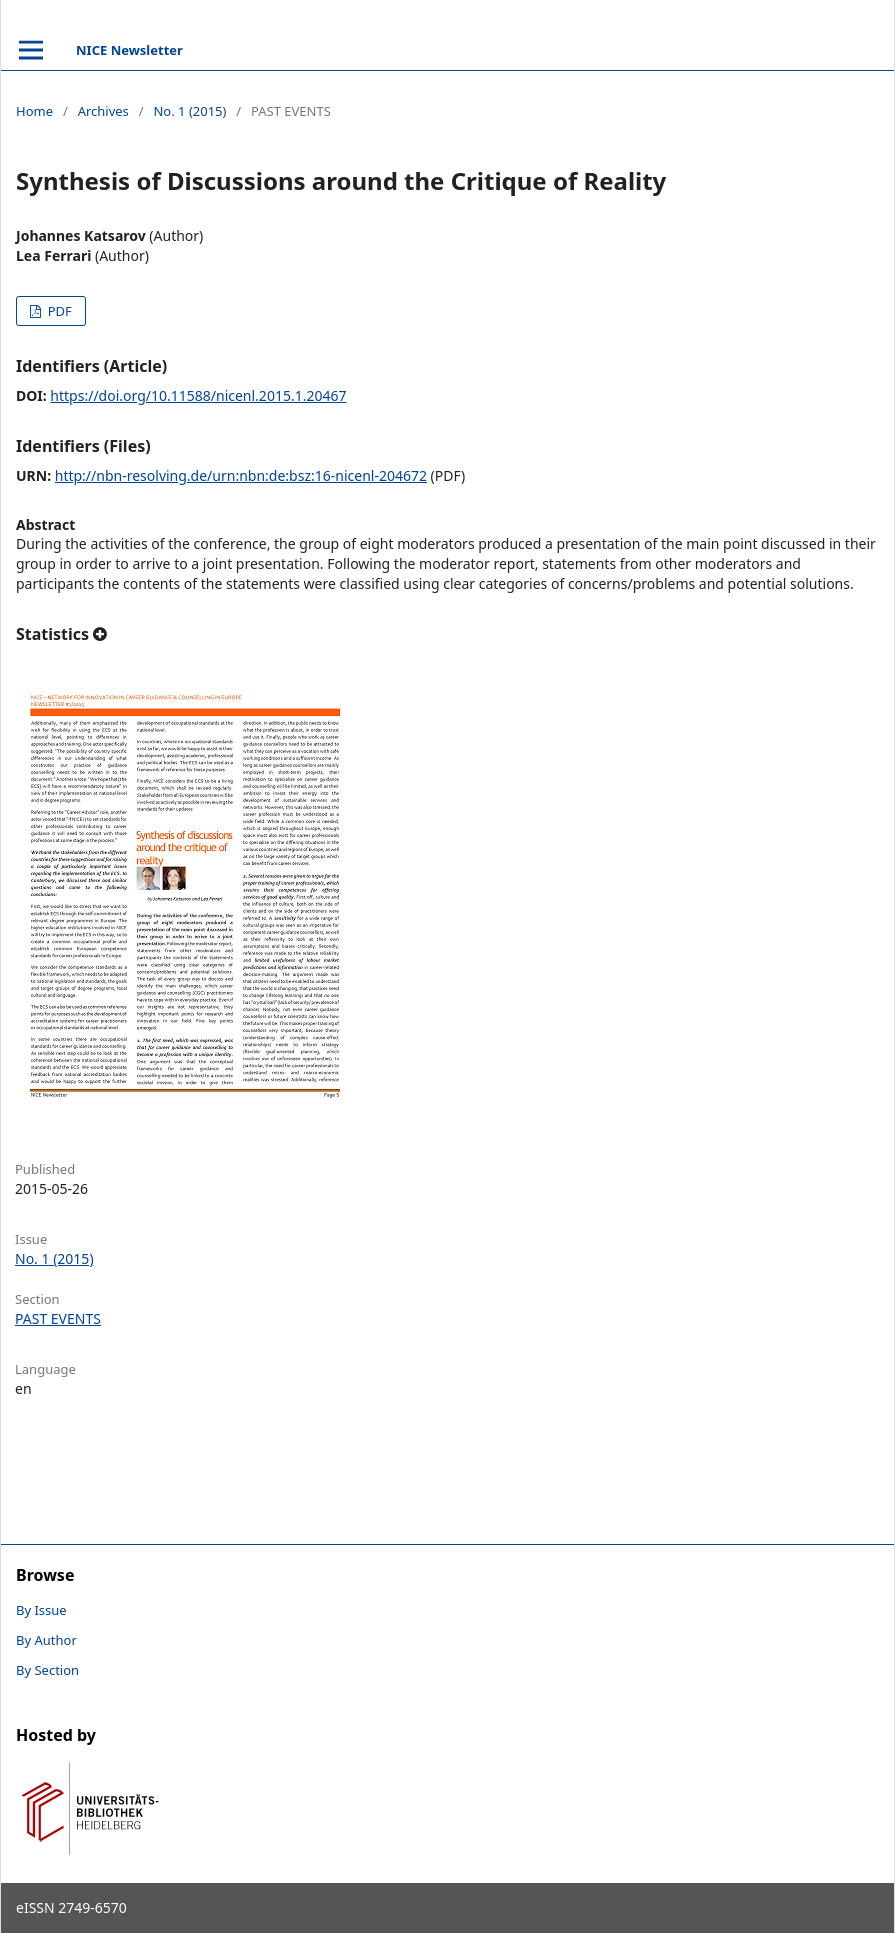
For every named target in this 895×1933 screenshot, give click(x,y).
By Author (46, 1640)
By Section (47, 1670)
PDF (57, 311)
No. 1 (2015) (189, 111)
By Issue (41, 1610)
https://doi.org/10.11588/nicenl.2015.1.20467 (198, 395)
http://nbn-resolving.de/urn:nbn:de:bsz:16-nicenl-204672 (241, 475)
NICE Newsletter (129, 50)
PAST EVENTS (58, 1318)
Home (34, 111)
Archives (103, 111)
